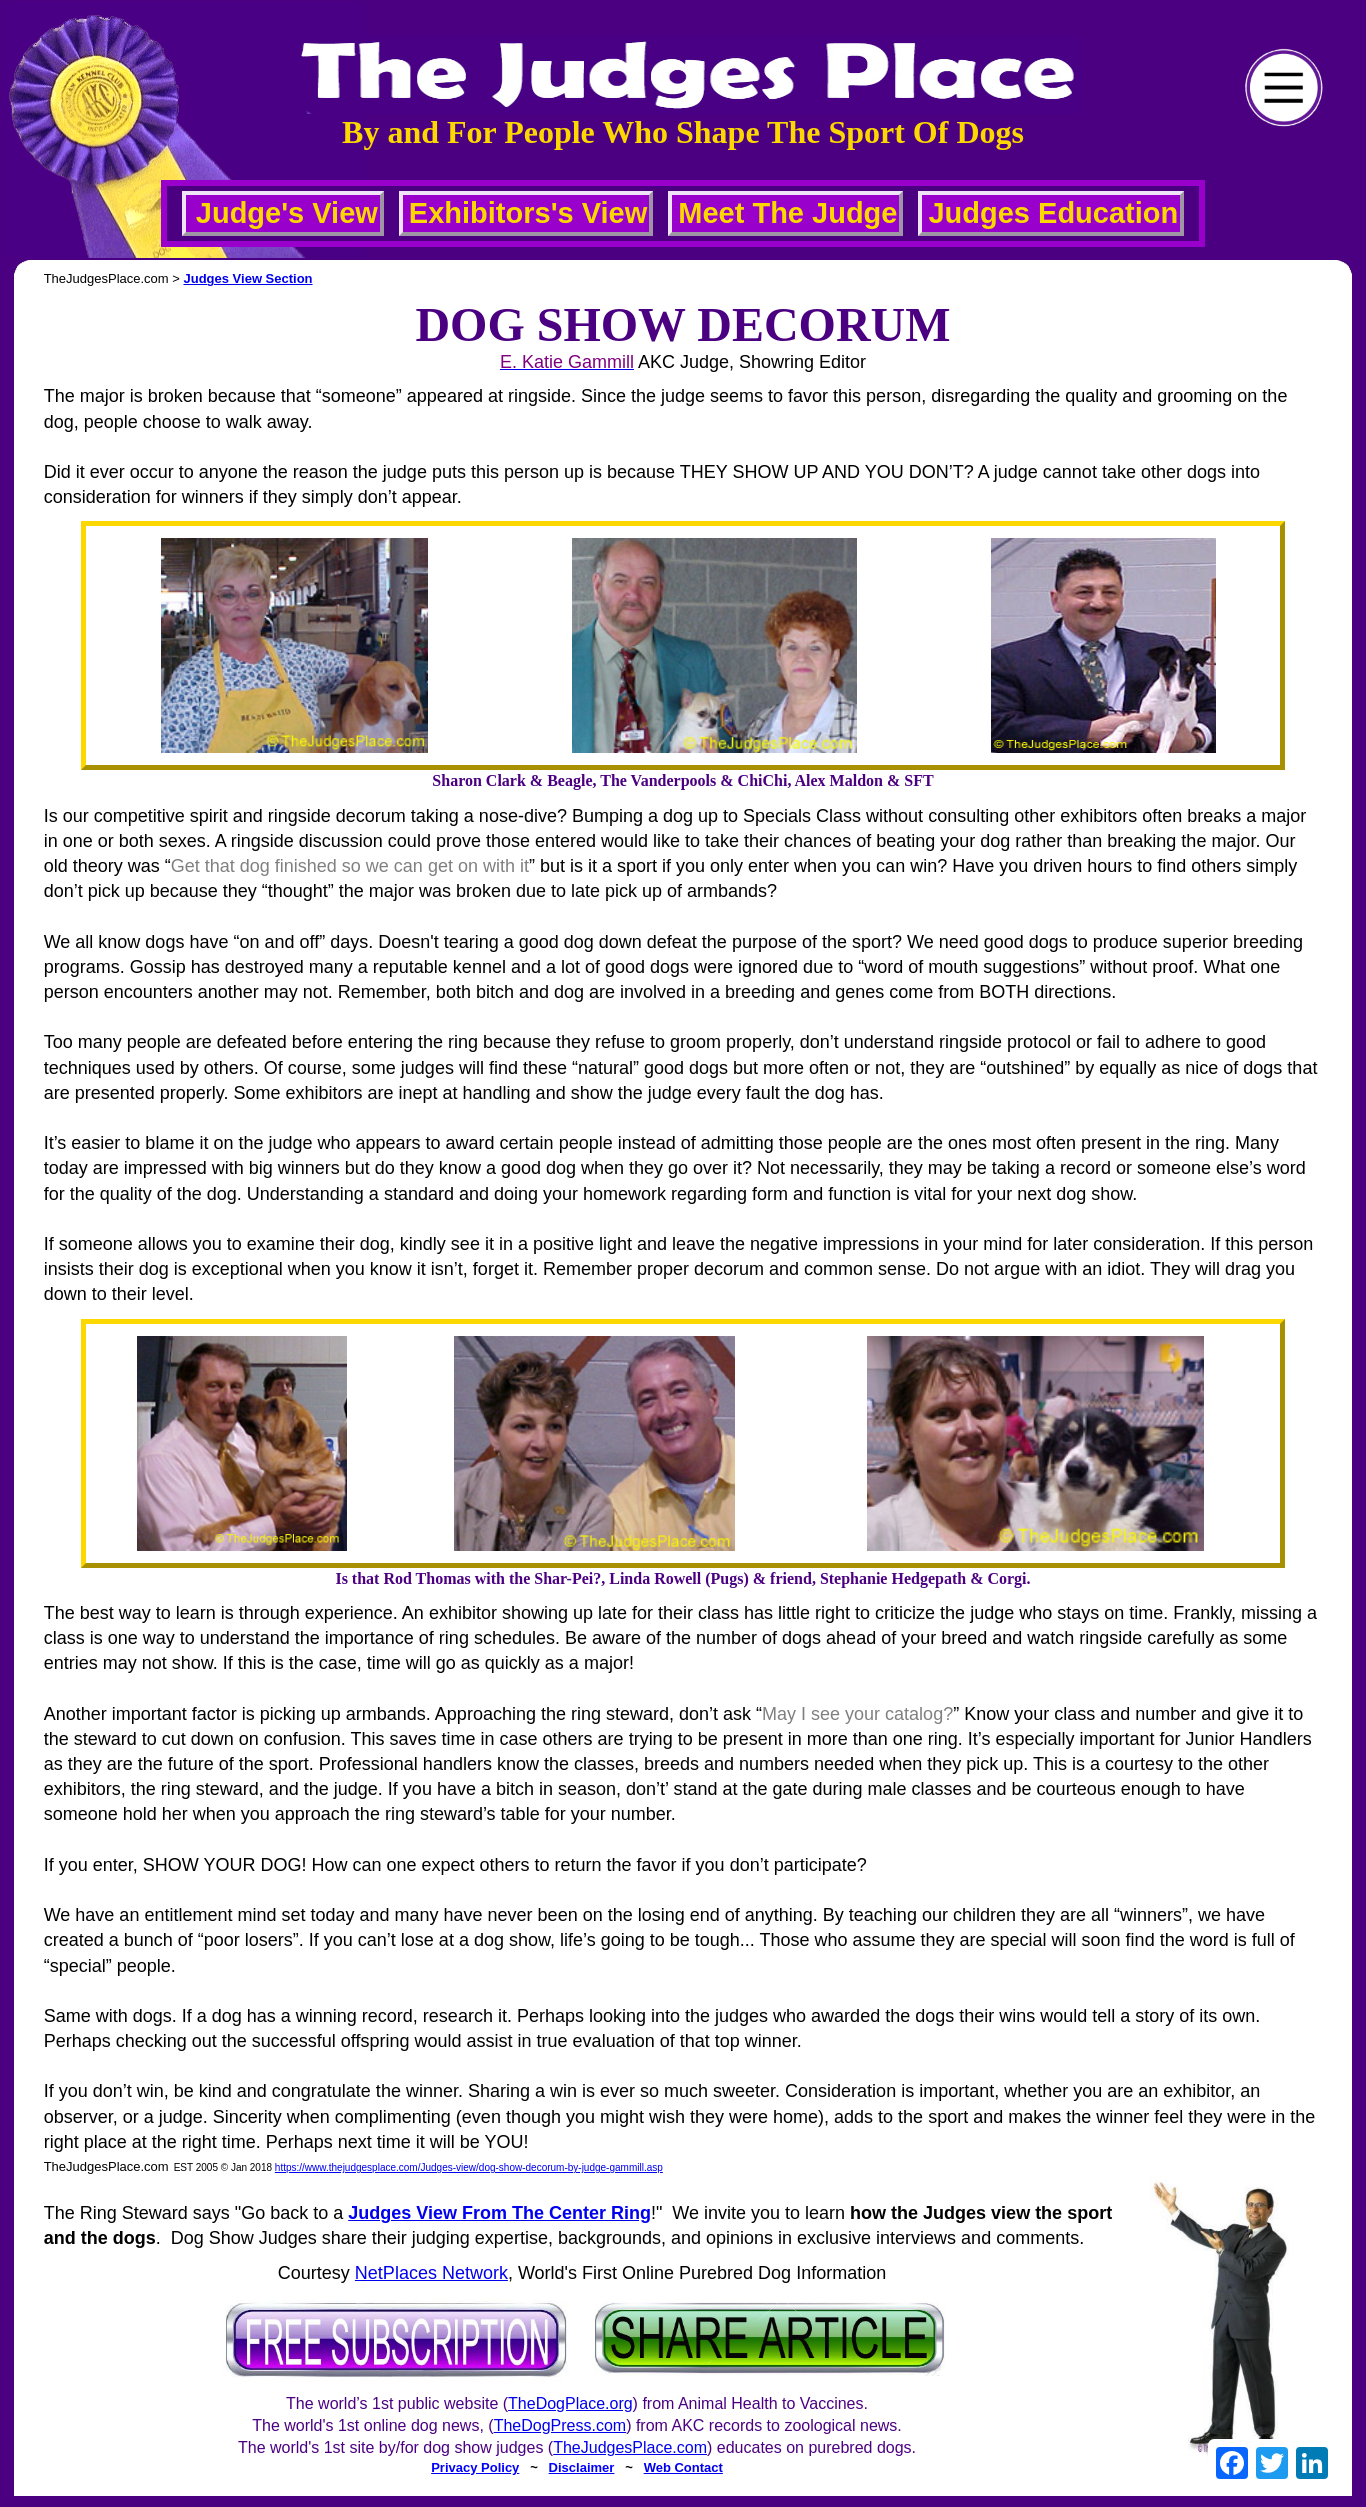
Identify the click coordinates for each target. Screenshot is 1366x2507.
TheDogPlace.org (570, 2403)
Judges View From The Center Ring (499, 2213)
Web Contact (683, 2467)
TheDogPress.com (560, 2425)
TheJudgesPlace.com (630, 2447)
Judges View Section (247, 278)
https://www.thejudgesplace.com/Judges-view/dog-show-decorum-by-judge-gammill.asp (469, 2167)
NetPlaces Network (431, 2273)
